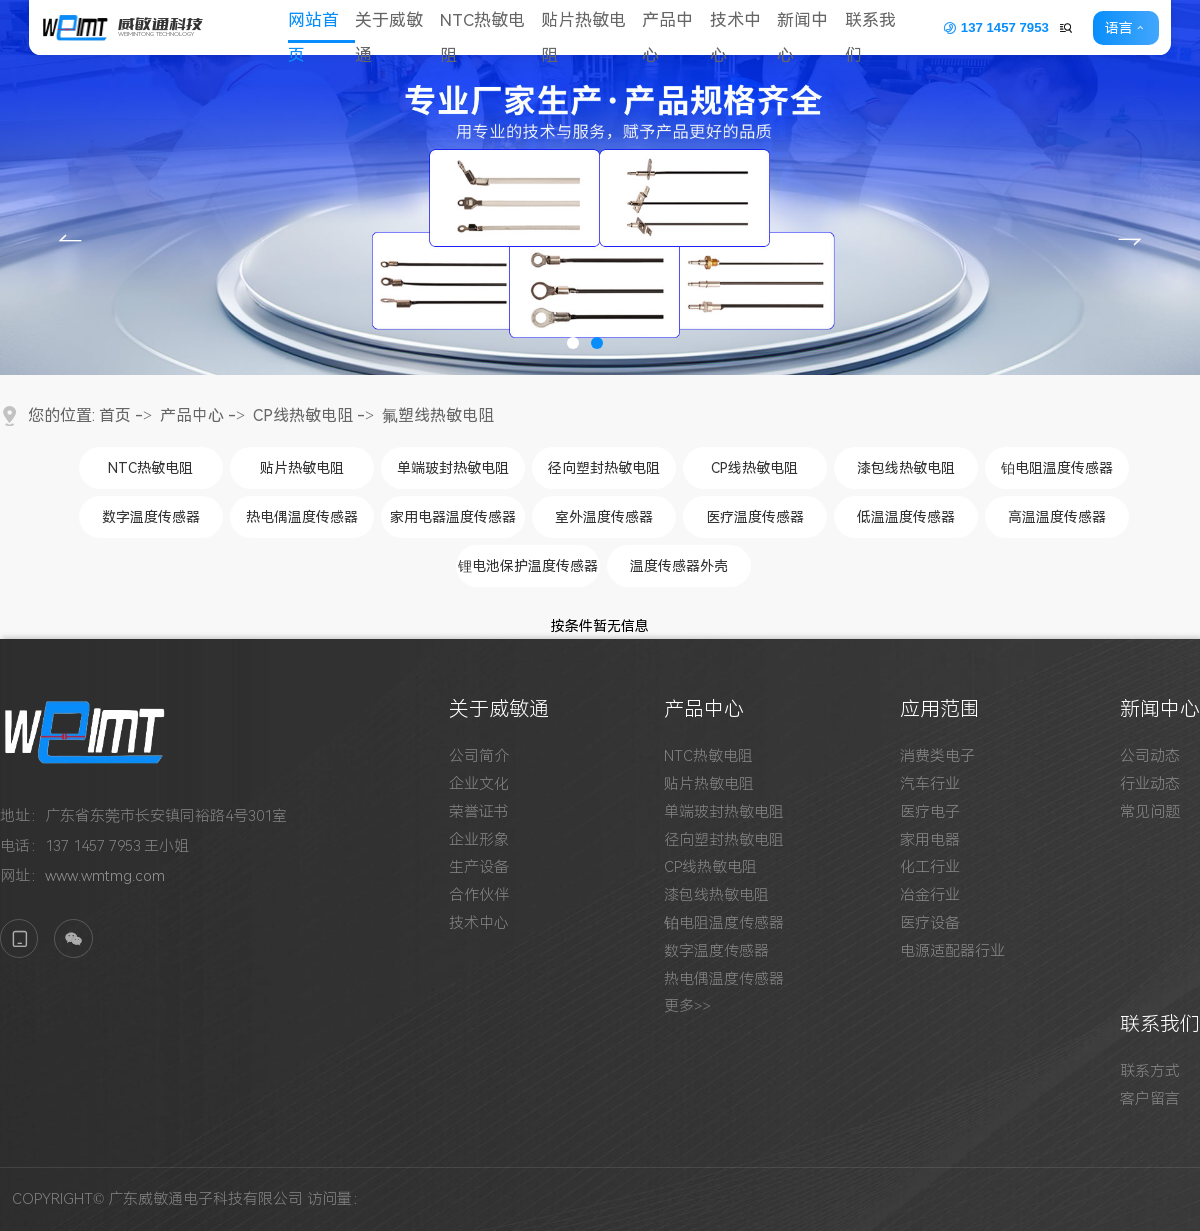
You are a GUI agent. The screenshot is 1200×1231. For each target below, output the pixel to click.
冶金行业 (930, 895)
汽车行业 (930, 784)
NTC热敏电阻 (489, 28)
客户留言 (1150, 1099)
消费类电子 (937, 756)
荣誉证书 (479, 812)
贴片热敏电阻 (591, 28)
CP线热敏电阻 (303, 415)
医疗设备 (930, 923)
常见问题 (1150, 812)
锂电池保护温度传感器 (528, 566)
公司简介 (479, 756)
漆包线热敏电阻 (906, 468)
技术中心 (745, 28)
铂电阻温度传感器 (1057, 468)
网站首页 (317, 28)
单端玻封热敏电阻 (453, 468)
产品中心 (677, 28)
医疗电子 (930, 812)
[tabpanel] (600, 187)
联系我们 (883, 28)
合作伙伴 (479, 895)
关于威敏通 (394, 28)
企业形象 (479, 840)
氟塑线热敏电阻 (438, 415)
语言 (1126, 28)
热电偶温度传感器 (302, 517)
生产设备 (479, 867)
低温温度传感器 (906, 517)
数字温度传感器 (151, 517)
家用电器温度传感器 (453, 517)
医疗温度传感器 (755, 517)
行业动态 (1150, 784)
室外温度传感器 (604, 517)
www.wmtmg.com (105, 876)
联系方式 (1150, 1071)
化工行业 (930, 867)
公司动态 (1150, 756)
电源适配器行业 (952, 951)
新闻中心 (814, 28)
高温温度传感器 (1057, 517)
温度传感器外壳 (679, 566)
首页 (115, 415)
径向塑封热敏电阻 (604, 468)
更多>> (687, 1006)
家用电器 (930, 840)
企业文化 (479, 784)
